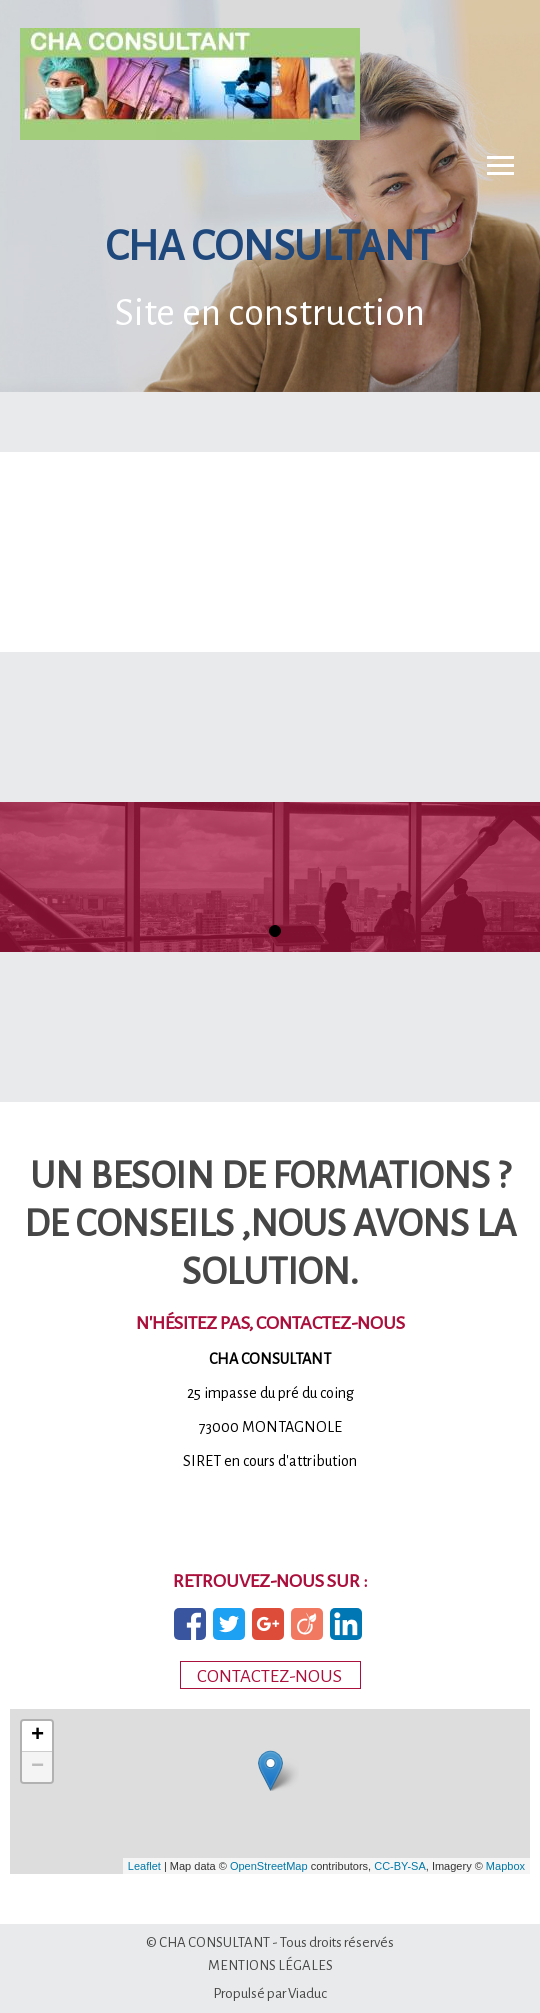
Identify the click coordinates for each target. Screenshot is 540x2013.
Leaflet (144, 1866)
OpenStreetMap (269, 1866)
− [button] (37, 1767)
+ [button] (37, 1736)
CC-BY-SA (400, 1866)
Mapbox (505, 1866)
